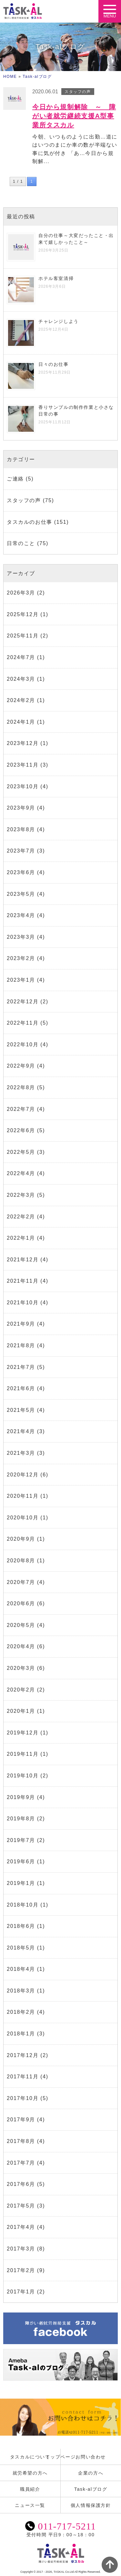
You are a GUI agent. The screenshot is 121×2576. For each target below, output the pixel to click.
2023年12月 (22, 743)
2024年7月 (21, 657)
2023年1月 (21, 980)
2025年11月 (22, 635)
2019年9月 (21, 1797)
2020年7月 (21, 1582)
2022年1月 (21, 1238)
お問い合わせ (91, 2456)
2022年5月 (21, 1152)
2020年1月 (21, 1711)
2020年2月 (21, 1689)
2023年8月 (21, 829)
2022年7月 (21, 1109)
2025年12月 (22, 614)
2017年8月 (21, 2141)
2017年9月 (21, 2119)
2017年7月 (21, 2163)
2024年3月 (21, 679)
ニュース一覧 (30, 2505)
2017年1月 (21, 2291)
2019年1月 (21, 1883)
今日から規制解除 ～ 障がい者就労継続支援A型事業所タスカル (74, 116)
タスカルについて (30, 2456)
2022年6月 (21, 1130)
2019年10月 (22, 1775)
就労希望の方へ (30, 2473)
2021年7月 (21, 1367)
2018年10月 (22, 1905)
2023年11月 (22, 765)
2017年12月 (22, 2055)
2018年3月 (21, 1990)
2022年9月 (21, 1066)
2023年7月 (21, 850)
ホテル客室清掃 (56, 278)
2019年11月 (22, 1754)
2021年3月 (21, 1453)
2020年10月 (22, 1517)
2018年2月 (21, 2012)
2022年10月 (22, 1044)
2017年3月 (21, 2248)
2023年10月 (22, 786)
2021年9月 (21, 1324)
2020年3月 (21, 1668)
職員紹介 (30, 2489)
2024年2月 (21, 700)
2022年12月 (22, 1001)
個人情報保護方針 (91, 2505)
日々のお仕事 (53, 364)
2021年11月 (22, 1281)
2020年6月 (21, 1603)
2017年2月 (21, 2270)
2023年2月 (21, 958)
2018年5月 (21, 1947)
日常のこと (21, 543)
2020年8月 (21, 1560)
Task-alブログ (37, 76)
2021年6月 (21, 1388)
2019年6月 (21, 1861)
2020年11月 (22, 1496)
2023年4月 (21, 915)
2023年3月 (21, 937)
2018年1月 (21, 2033)
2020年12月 (22, 1474)
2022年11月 (22, 1023)
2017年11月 (22, 2076)
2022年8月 (21, 1087)
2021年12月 (22, 1259)
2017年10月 (22, 2098)
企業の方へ (90, 2473)
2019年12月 (22, 1732)
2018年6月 (21, 1926)
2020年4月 (21, 1646)
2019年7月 (21, 1840)
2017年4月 (21, 2227)
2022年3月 (21, 1195)
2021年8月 (21, 1345)
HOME (10, 76)
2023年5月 (21, 894)
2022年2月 (21, 1216)
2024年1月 (21, 722)
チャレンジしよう (58, 321)
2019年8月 (21, 1818)
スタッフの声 (24, 500)
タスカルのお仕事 (29, 522)
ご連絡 (15, 478)
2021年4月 (21, 1431)
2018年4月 (21, 1969)
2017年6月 (21, 2184)
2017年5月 (21, 2206)
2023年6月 (21, 872)
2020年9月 (21, 1539)
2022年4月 (21, 1173)
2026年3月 (21, 592)
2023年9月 (21, 808)
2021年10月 (22, 1302)
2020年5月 (21, 1625)
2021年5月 (21, 1410)
